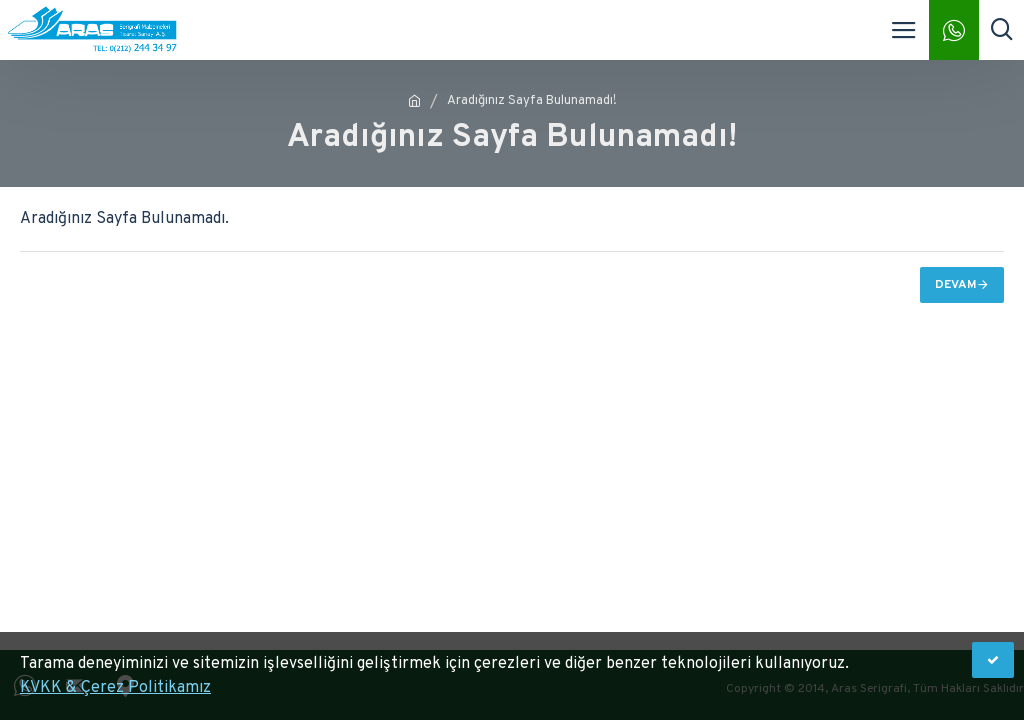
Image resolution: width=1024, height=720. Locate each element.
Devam (956, 285)
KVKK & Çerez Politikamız (115, 688)
